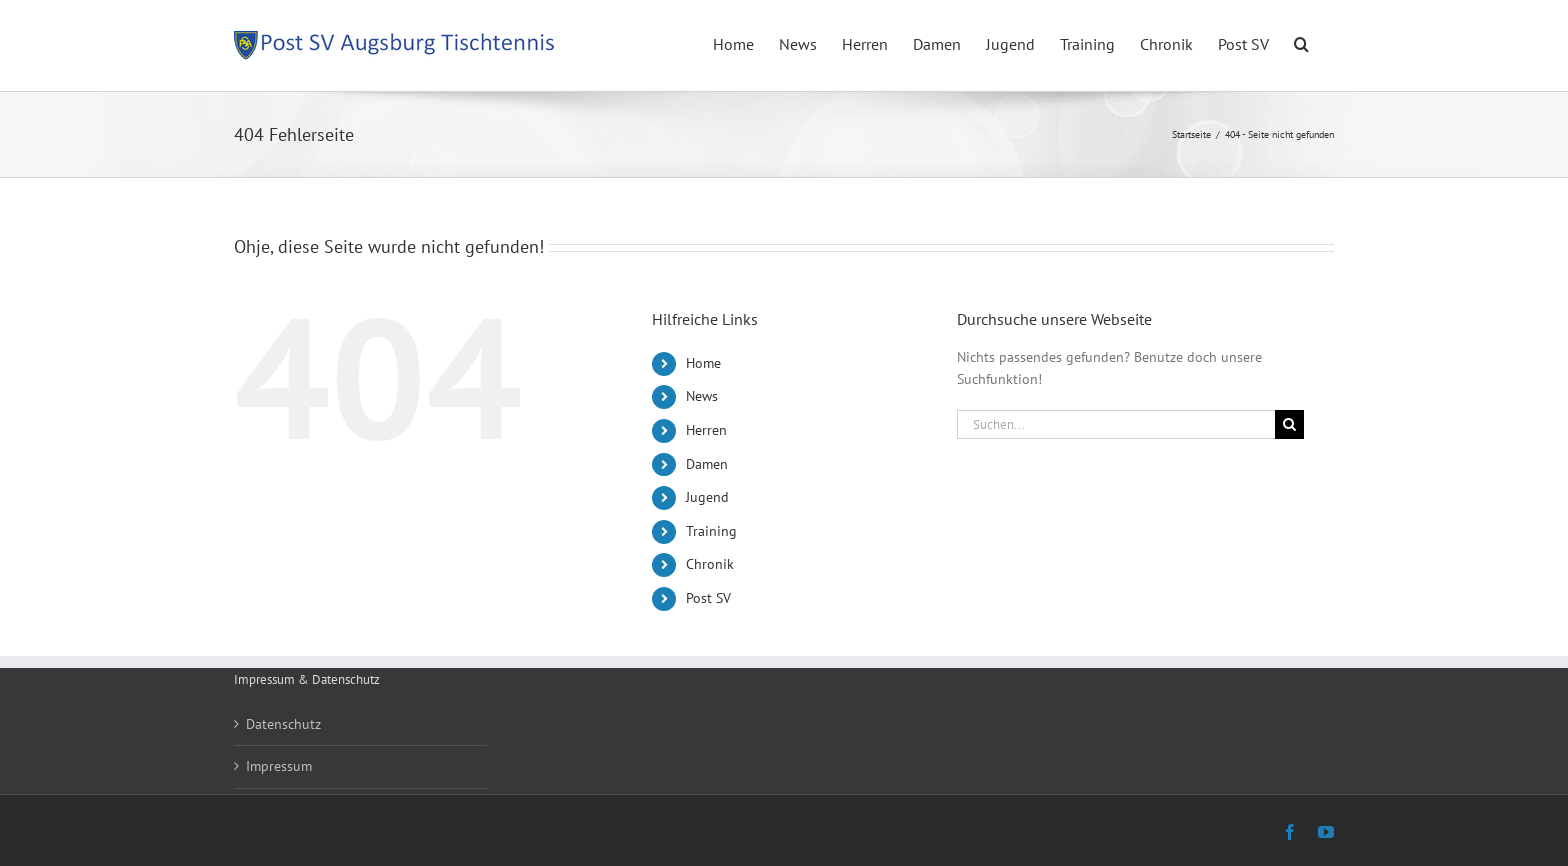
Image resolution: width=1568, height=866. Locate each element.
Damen (707, 464)
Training (711, 531)
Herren (706, 430)
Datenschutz (283, 724)
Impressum (279, 766)
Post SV (708, 598)
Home (703, 363)
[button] (1301, 42)
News (702, 396)
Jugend (707, 497)
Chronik (710, 564)
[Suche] (1289, 424)
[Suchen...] (1116, 424)
